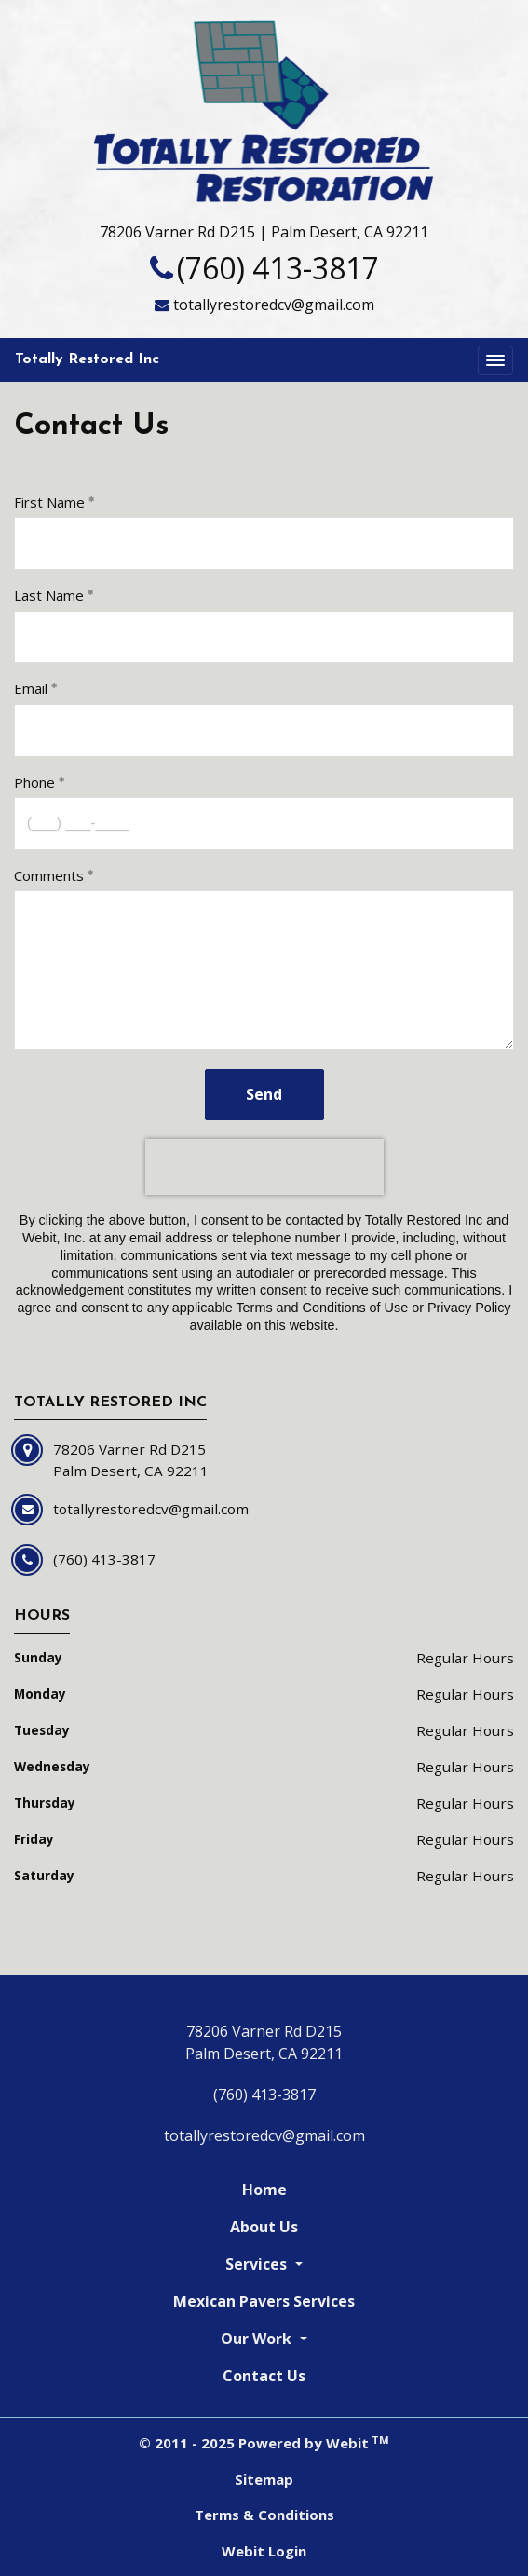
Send (264, 1094)
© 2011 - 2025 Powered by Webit (264, 2443)
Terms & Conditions (264, 2514)
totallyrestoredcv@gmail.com (273, 304)
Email (30, 688)
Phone (34, 782)
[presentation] (264, 1167)
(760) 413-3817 (278, 268)
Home (264, 2189)
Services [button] (258, 2264)
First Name (49, 502)
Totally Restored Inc (87, 359)
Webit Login (264, 2551)
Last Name (49, 595)
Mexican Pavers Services (264, 2301)
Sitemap (264, 2479)
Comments (49, 875)
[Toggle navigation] (495, 360)
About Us (264, 2227)
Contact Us (264, 2376)
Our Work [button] (258, 2338)
